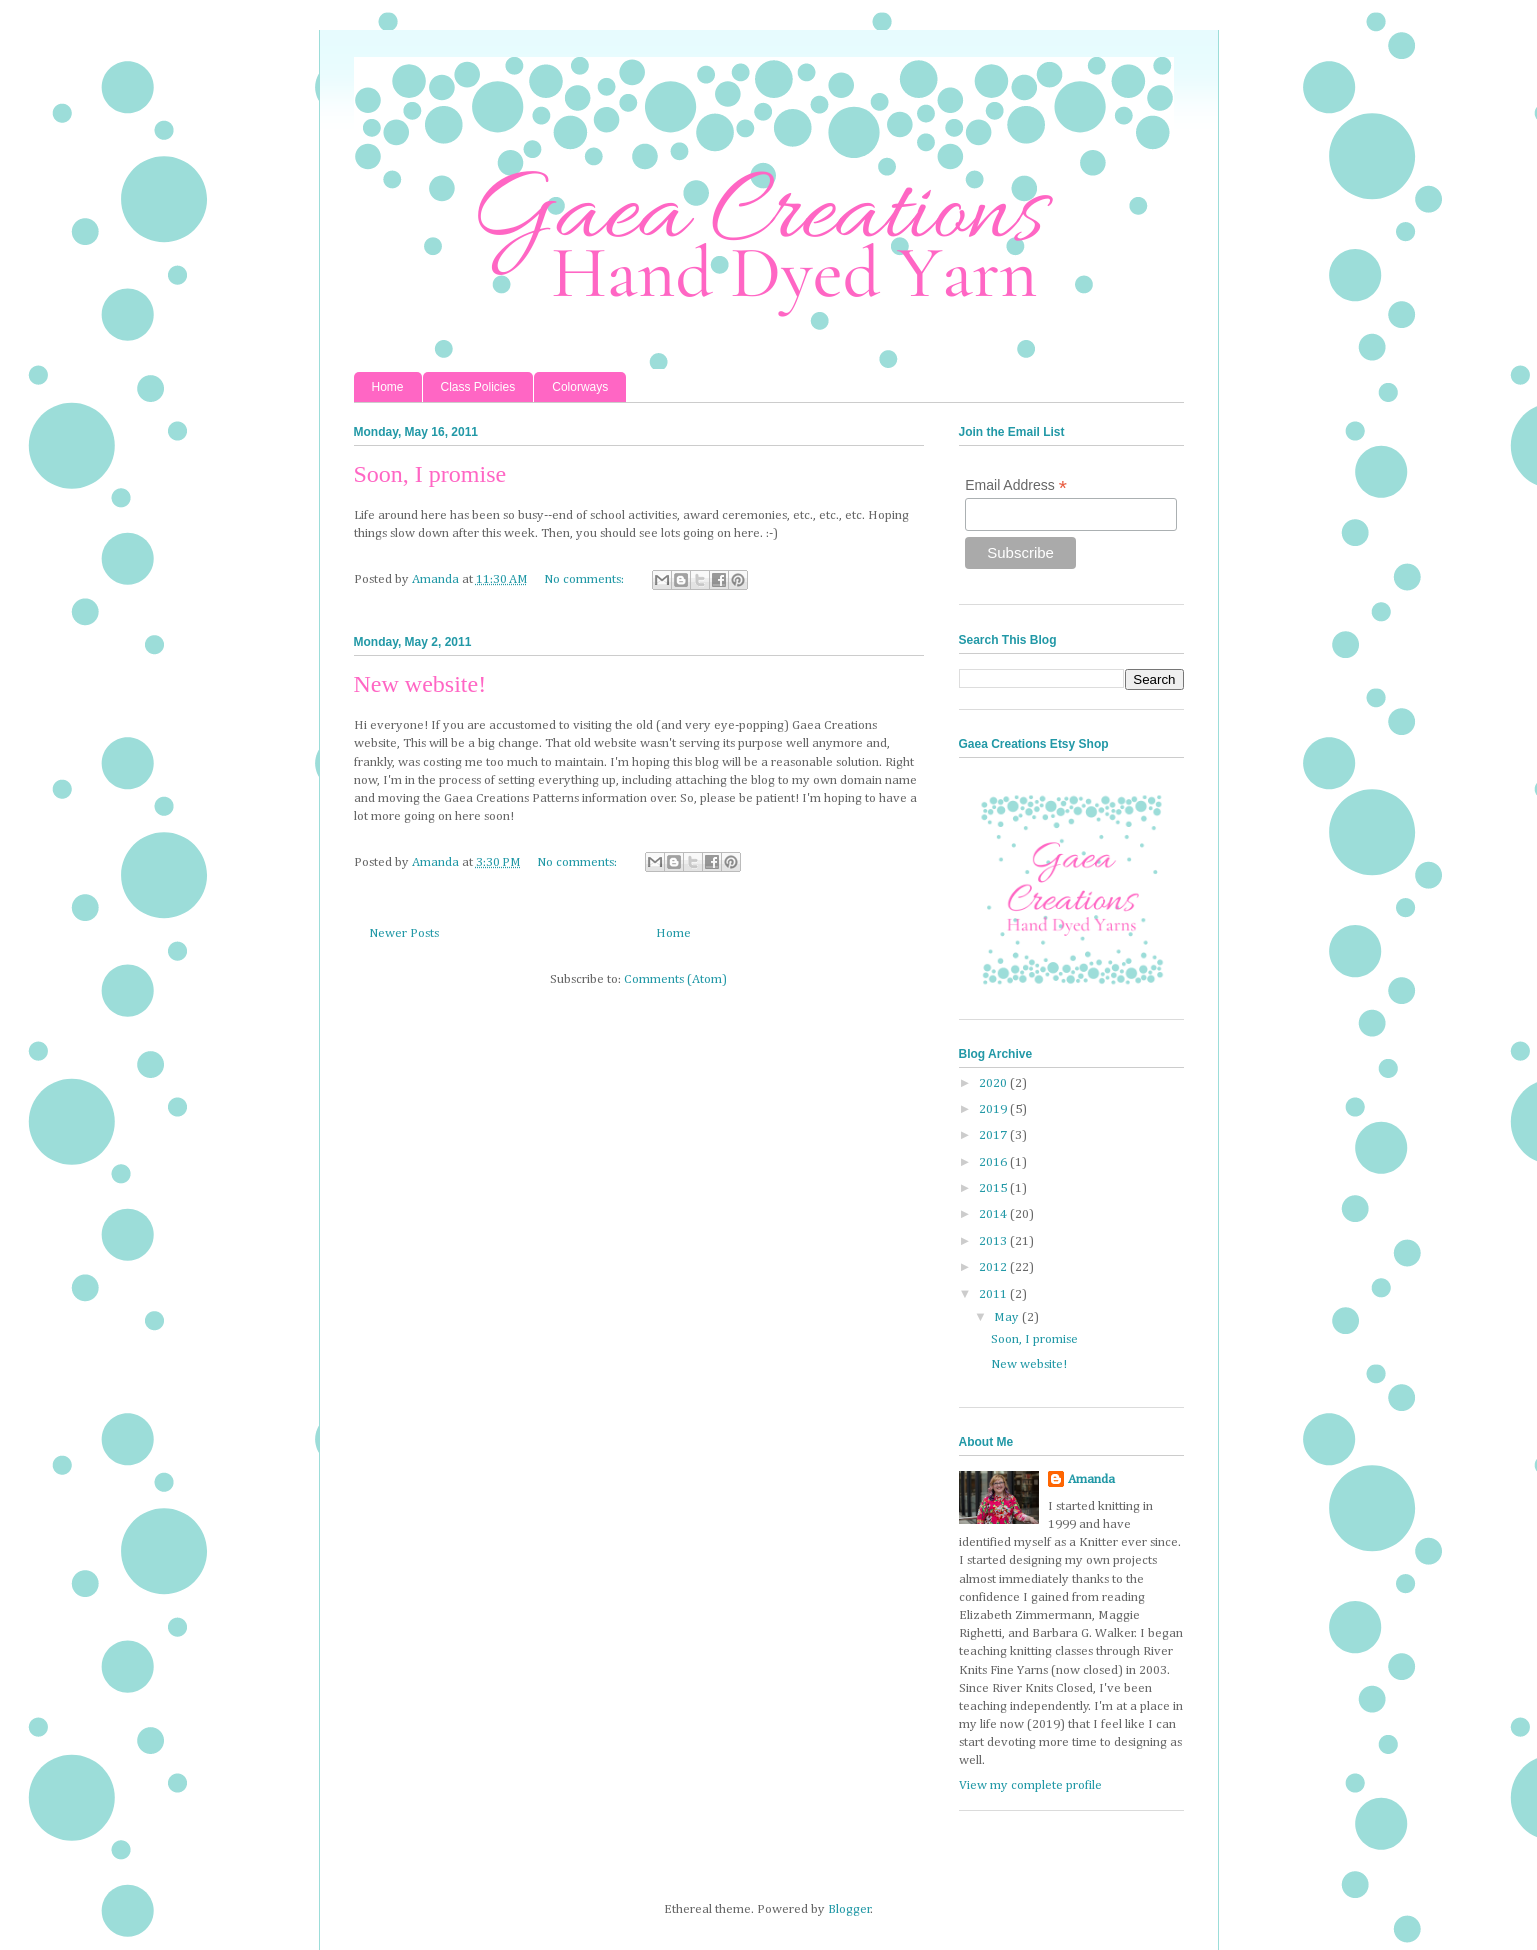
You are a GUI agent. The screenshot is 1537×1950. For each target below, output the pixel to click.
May (1008, 1317)
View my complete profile (1030, 1785)
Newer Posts (404, 933)
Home (388, 387)
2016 (994, 1162)
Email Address (1016, 485)
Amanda (1091, 1479)
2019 (994, 1109)
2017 (994, 1135)
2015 (994, 1188)
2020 (994, 1083)
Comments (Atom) (675, 979)
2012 (994, 1267)
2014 (994, 1214)
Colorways (580, 387)
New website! (420, 684)
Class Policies (478, 387)
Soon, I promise (430, 474)
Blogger (849, 1909)
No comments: (585, 579)
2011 (994, 1294)
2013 (994, 1241)
